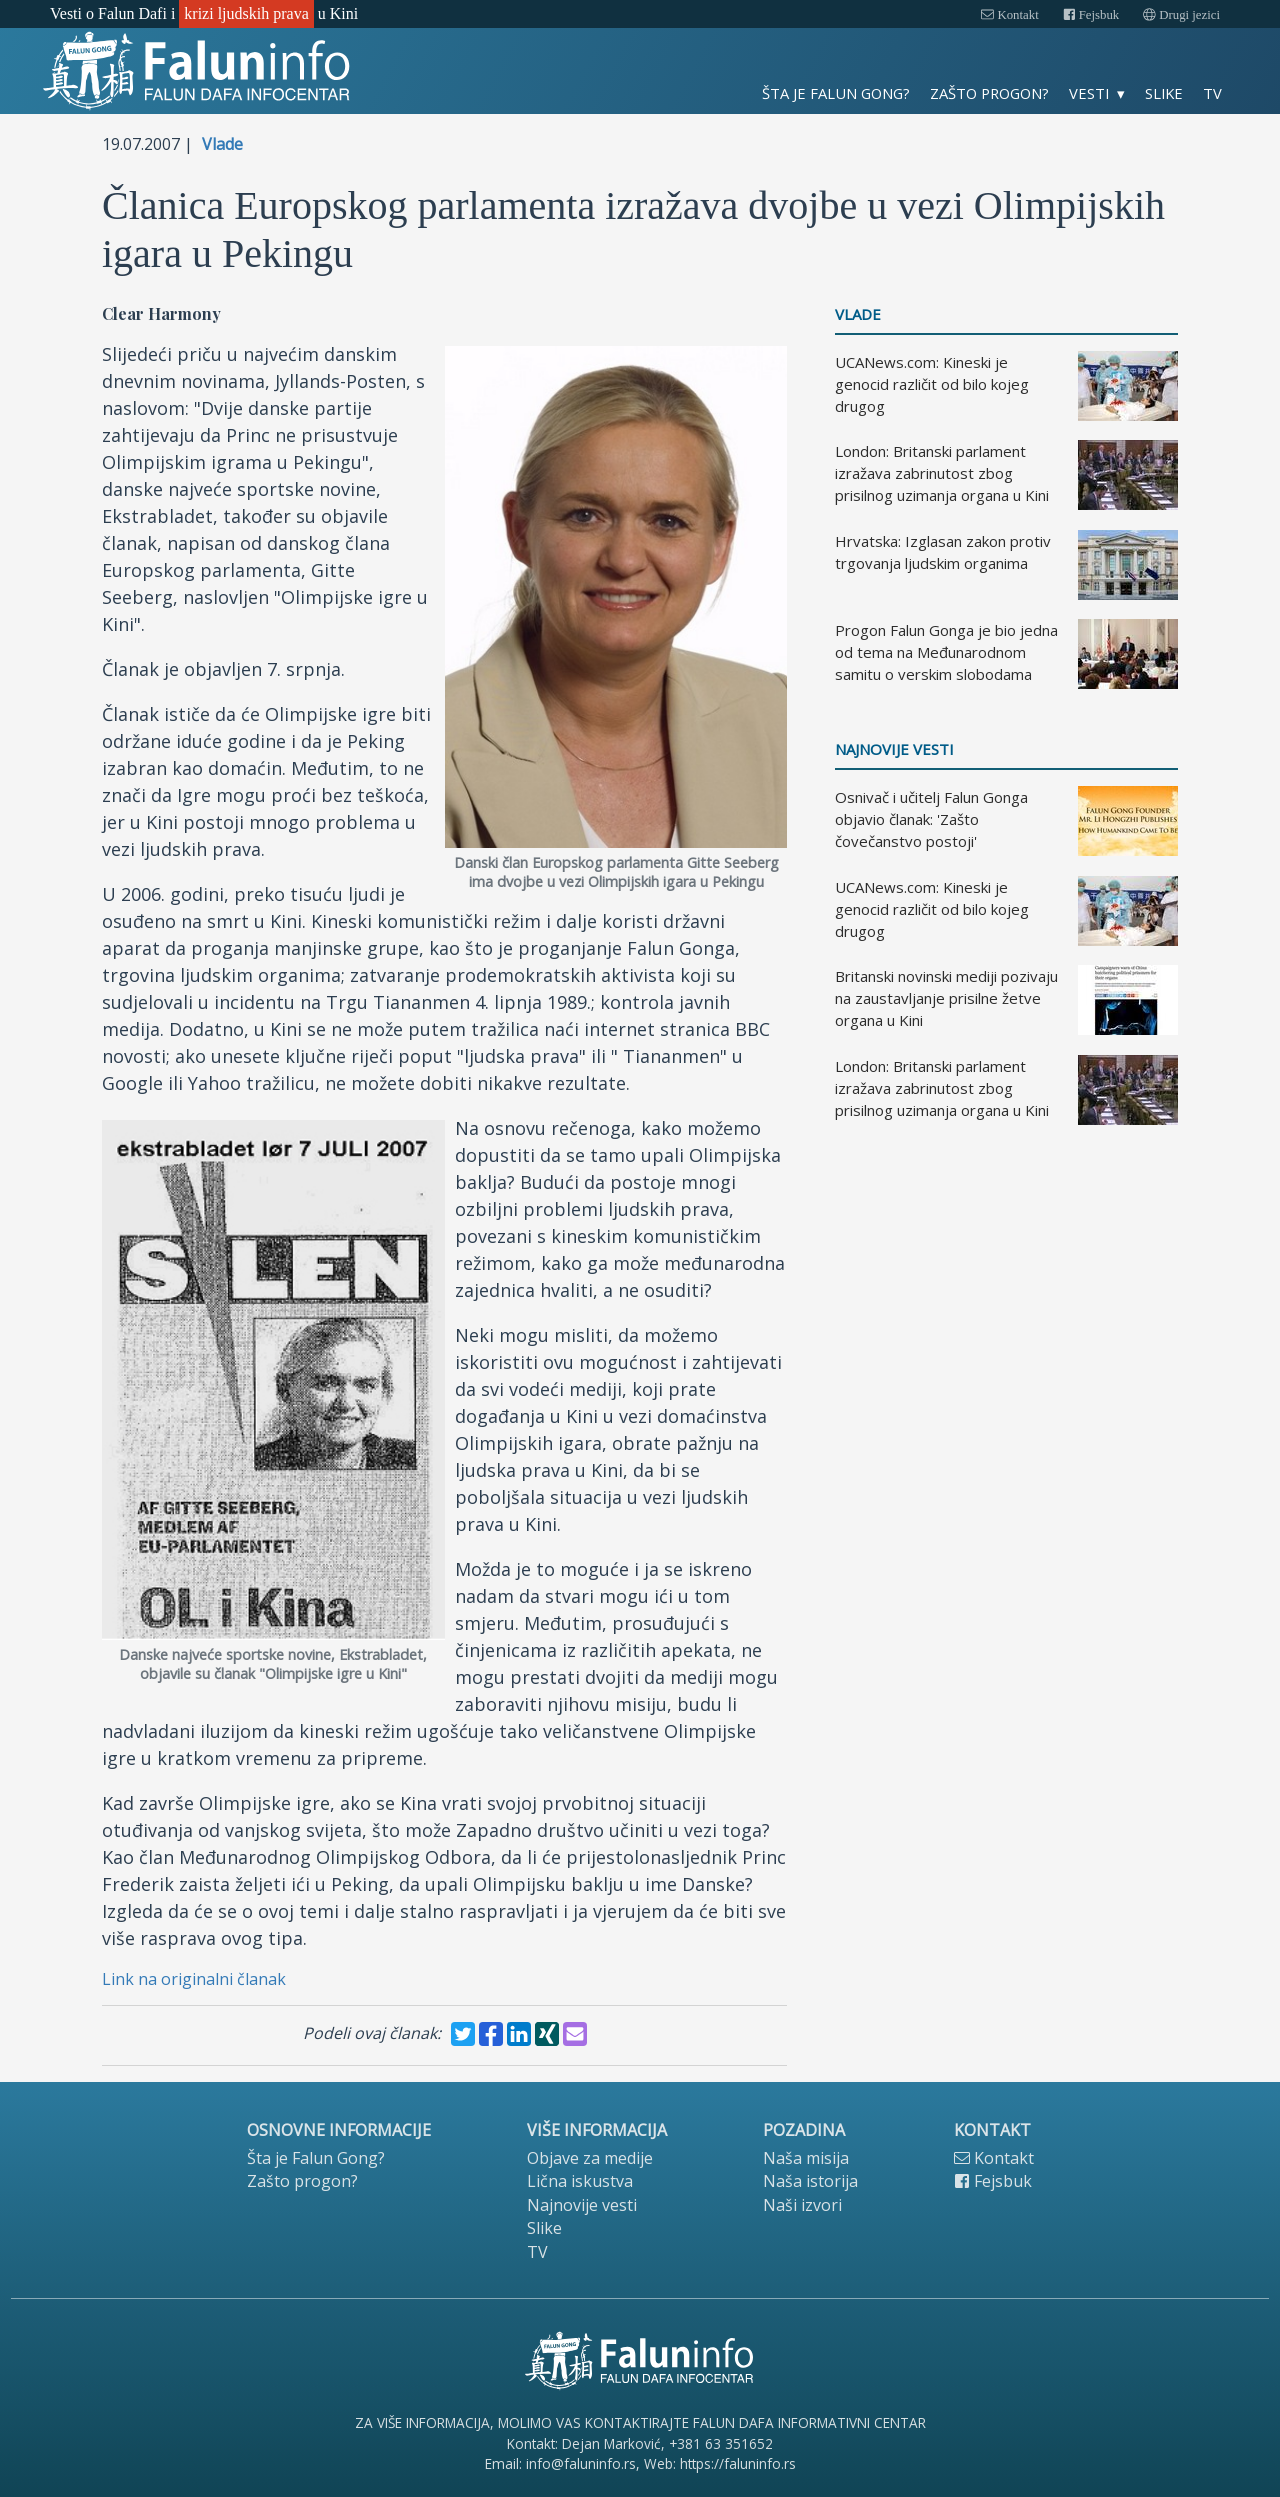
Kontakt (1009, 15)
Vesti (1089, 93)
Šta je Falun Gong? (836, 93)
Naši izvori (802, 2205)
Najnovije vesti (894, 749)
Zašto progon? (989, 93)
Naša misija (806, 2158)
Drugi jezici (1181, 15)
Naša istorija (810, 2181)
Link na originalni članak (194, 1979)
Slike (1164, 93)
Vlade (222, 144)
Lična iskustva (580, 2181)
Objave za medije (590, 2158)
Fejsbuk (1091, 15)
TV (1212, 93)
